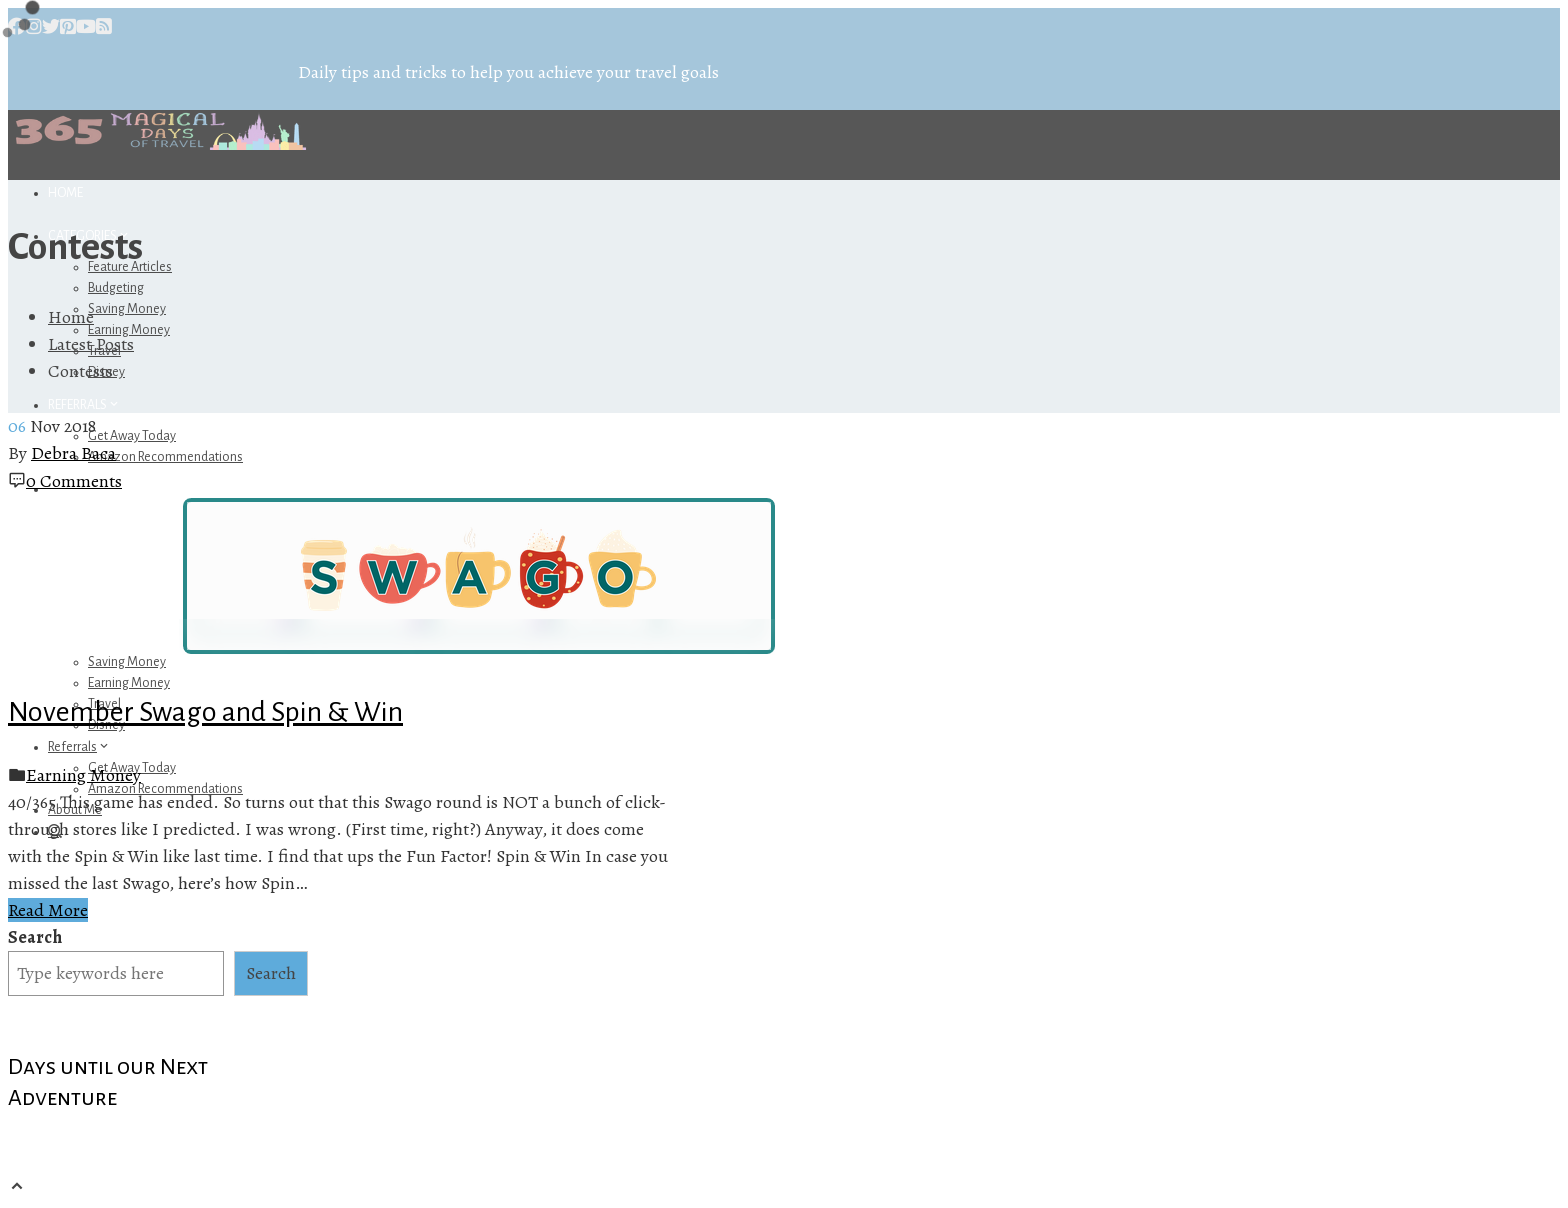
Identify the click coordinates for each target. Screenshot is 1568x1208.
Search (35, 937)
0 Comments (74, 481)
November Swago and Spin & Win (205, 712)
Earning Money (129, 683)
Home (65, 193)
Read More (48, 910)
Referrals (84, 405)
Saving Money (127, 309)
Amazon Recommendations (165, 457)
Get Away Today (132, 436)
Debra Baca (73, 453)
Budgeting (116, 288)
